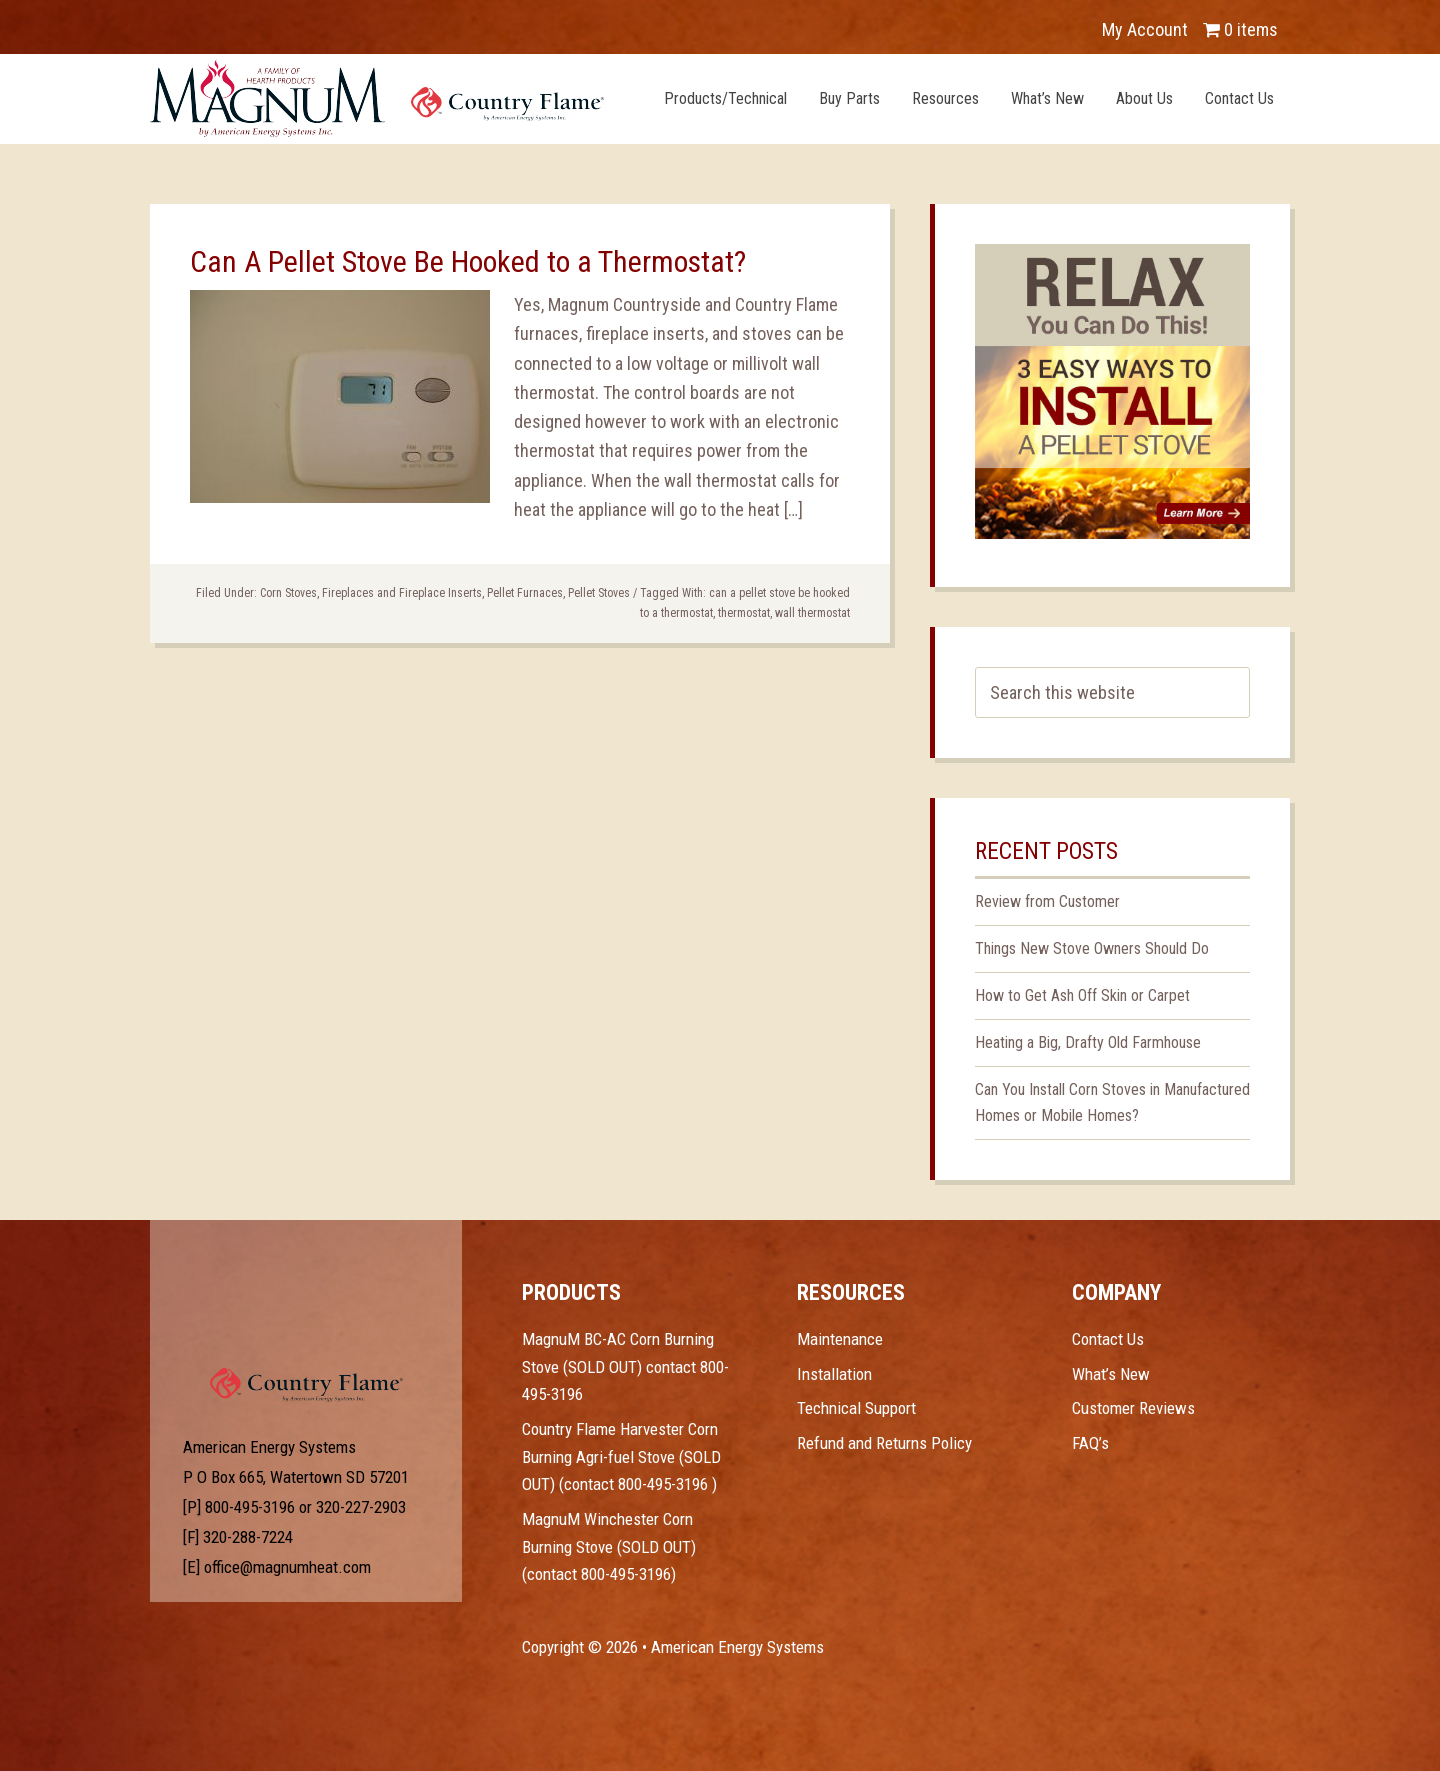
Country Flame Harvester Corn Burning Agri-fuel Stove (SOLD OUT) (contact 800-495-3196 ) (621, 1456)
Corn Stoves (288, 593)
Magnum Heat (377, 98)
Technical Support (856, 1408)
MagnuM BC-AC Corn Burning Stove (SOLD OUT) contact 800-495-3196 (625, 1366)
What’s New (1111, 1374)
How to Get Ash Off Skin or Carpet (1082, 995)
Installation (834, 1374)
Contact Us (1108, 1339)
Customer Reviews (1133, 1408)
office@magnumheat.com (287, 1567)
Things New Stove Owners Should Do (1092, 948)
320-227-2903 (361, 1507)
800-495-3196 (250, 1507)
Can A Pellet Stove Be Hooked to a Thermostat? (468, 261)
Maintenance (840, 1339)
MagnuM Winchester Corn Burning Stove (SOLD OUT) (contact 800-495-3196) (609, 1546)
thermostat (744, 613)
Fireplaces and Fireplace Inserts (402, 593)
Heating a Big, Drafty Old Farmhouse (1088, 1042)
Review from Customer (1047, 901)
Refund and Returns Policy (884, 1443)
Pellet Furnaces (525, 593)
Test (306, 1319)
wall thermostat (812, 613)
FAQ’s (1090, 1443)
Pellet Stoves (599, 593)
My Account (1145, 29)
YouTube (256, 19)
